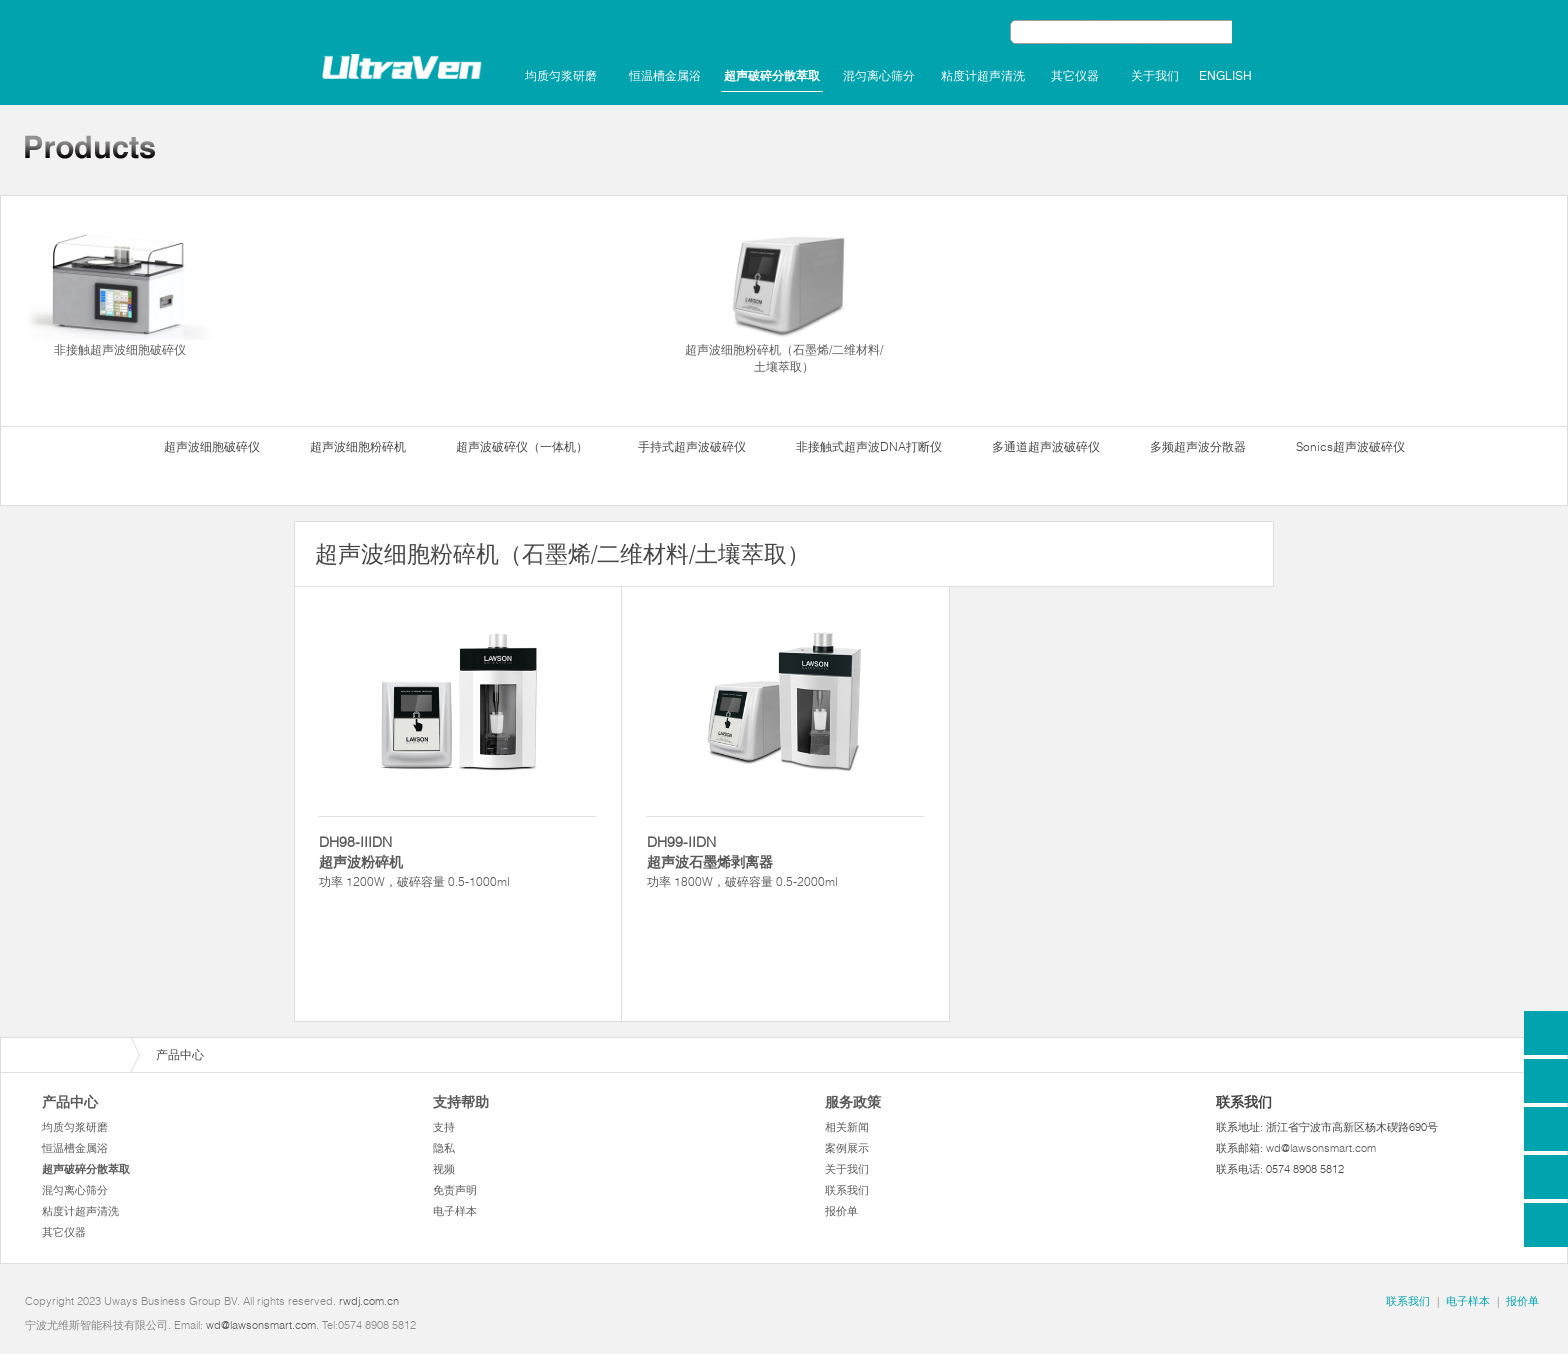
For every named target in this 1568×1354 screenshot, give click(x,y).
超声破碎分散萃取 (772, 76)
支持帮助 (461, 1102)
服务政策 (853, 1102)
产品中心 (70, 1102)
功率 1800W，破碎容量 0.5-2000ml (785, 860)
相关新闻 (847, 1127)
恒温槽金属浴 (665, 76)
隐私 (444, 1148)
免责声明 (455, 1190)
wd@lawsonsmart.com (1321, 1148)
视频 (444, 1169)
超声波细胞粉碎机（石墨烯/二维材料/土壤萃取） (784, 297)
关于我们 (1155, 76)
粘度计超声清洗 (983, 76)
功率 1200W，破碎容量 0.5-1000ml (457, 860)
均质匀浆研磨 (561, 76)
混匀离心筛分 (879, 76)
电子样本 (455, 1211)
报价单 (841, 1211)
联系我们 (847, 1190)
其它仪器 (1075, 76)
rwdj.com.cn (369, 1301)
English (1225, 76)
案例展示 (847, 1148)
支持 (444, 1127)
